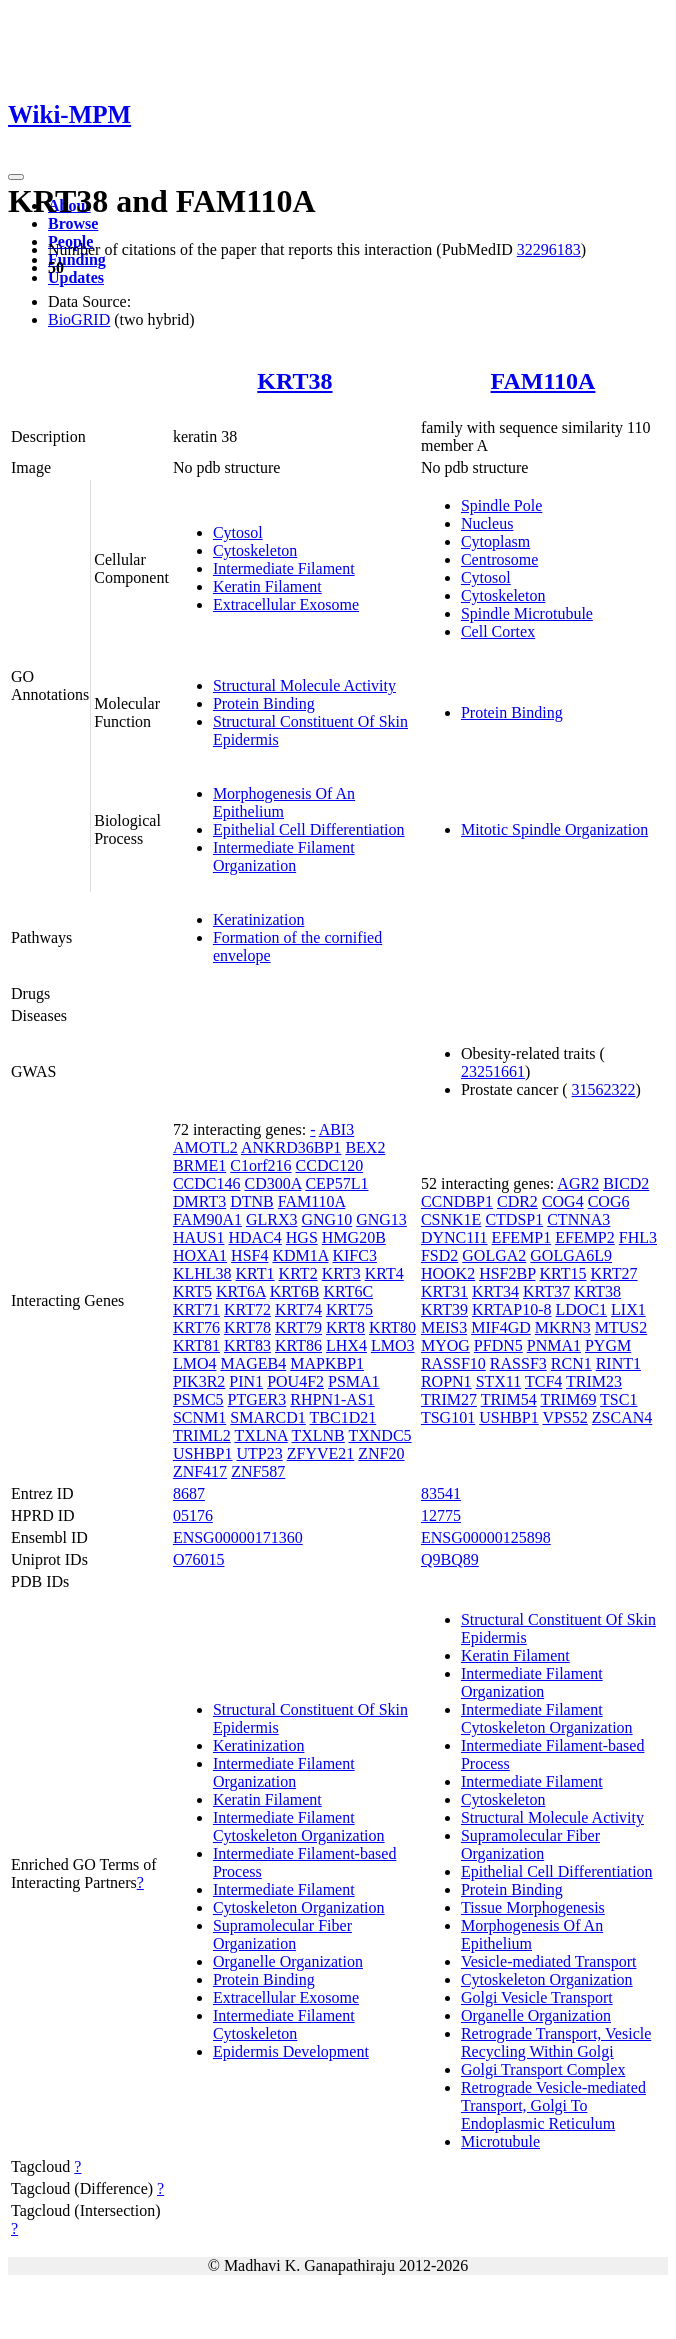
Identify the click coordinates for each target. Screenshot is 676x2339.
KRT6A (241, 1291)
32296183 (549, 249)
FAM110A (543, 381)
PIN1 (246, 1381)
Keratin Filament (267, 586)
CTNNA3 (578, 1219)
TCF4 (543, 1381)
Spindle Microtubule (527, 613)
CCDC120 (330, 1165)
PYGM (608, 1345)
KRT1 (255, 1273)
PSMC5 (198, 1399)
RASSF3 (518, 1363)
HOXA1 (200, 1255)
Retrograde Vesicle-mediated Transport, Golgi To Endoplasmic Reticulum (553, 2105)
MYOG (445, 1345)
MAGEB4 (253, 1363)
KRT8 (345, 1327)
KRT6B (295, 1291)
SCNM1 (199, 1417)
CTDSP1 (514, 1219)
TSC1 (618, 1399)
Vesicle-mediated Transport (549, 1961)
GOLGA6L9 (571, 1255)
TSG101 (448, 1417)
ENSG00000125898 (486, 1537)
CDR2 (517, 1201)
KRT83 (247, 1345)
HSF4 (249, 1255)
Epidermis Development (291, 2051)
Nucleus (487, 523)
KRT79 (298, 1327)
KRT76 (196, 1327)
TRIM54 (509, 1399)
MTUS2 (621, 1327)
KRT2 (298, 1273)
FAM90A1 (207, 1219)
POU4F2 (295, 1381)
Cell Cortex (498, 631)
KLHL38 (202, 1273)
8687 (189, 1493)
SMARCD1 (268, 1417)
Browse (73, 223)
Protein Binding (264, 703)
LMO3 (393, 1345)
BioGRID (79, 319)
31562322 (604, 1089)
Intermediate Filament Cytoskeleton (284, 2024)
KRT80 (392, 1327)
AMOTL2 (205, 1147)
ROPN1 (446, 1381)
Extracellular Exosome (286, 604)
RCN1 (571, 1363)
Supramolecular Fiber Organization (282, 1934)
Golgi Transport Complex (543, 2069)
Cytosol (238, 532)
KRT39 (444, 1309)
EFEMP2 (585, 1237)
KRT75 (349, 1309)
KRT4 (384, 1273)
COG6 (609, 1201)
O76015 (199, 1559)
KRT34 (495, 1291)
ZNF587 (258, 1471)
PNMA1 (554, 1345)
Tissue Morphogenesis (533, 1907)
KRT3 (341, 1273)
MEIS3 (444, 1327)
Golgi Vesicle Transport (537, 1997)
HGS (302, 1237)
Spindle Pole (501, 505)
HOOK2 (448, 1273)
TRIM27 (449, 1399)
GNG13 (381, 1219)
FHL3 (638, 1237)
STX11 (499, 1381)
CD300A (272, 1183)
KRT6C (348, 1291)
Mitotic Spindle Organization (554, 829)
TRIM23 (594, 1381)
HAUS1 (199, 1237)
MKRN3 (563, 1327)
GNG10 (327, 1219)
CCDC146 (207, 1183)
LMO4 (195, 1363)
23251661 (493, 1071)
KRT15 (562, 1273)
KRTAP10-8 (512, 1309)
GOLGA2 (494, 1255)
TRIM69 (568, 1399)
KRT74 (298, 1309)
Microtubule (500, 2141)
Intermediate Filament (284, 568)
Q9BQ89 (450, 1559)
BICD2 (626, 1183)
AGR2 (578, 1183)
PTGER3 (257, 1399)
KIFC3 (354, 1255)
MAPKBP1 (327, 1363)
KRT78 (247, 1327)
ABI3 (337, 1129)
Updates (76, 277)
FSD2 (439, 1255)
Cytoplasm (495, 541)
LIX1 (628, 1309)
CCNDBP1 (457, 1201)
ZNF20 (381, 1453)
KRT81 (196, 1345)
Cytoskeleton (255, 550)
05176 (193, 1515)
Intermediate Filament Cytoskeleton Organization (299, 1826)
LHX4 (346, 1345)
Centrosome (499, 559)
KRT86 (298, 1345)
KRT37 (546, 1291)
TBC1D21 (343, 1417)
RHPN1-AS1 (332, 1399)
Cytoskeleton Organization (299, 1907)
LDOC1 (582, 1309)
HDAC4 (254, 1237)
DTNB (252, 1201)
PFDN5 (498, 1345)
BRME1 (199, 1165)
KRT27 (614, 1273)
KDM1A (300, 1255)
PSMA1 (354, 1381)
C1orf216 (260, 1165)
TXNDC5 (379, 1435)
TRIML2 (202, 1435)
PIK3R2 (199, 1381)
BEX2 (365, 1147)
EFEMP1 (522, 1237)
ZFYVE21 (321, 1453)
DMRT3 (199, 1201)
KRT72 (247, 1309)
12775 (441, 1515)
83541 (441, 1493)
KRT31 (444, 1291)
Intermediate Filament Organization (284, 856)
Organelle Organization (288, 1961)
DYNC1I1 (454, 1237)
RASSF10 (453, 1363)
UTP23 (259, 1453)
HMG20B (354, 1237)
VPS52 (564, 1417)
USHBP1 (203, 1453)
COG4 (563, 1201)
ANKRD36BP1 (291, 1147)
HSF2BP (507, 1273)
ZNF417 (200, 1471)
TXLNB (317, 1435)
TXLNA (260, 1435)
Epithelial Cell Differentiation (309, 829)
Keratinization (259, 919)
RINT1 (618, 1363)
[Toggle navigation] (16, 177)
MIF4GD (501, 1327)
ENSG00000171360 (238, 1537)
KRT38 (294, 381)
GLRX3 (272, 1219)
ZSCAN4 (622, 1417)
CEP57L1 (336, 1183)
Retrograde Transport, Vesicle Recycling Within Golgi (556, 2042)
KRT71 (196, 1309)
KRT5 (192, 1291)
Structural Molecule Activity (304, 685)
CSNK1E (451, 1219)
